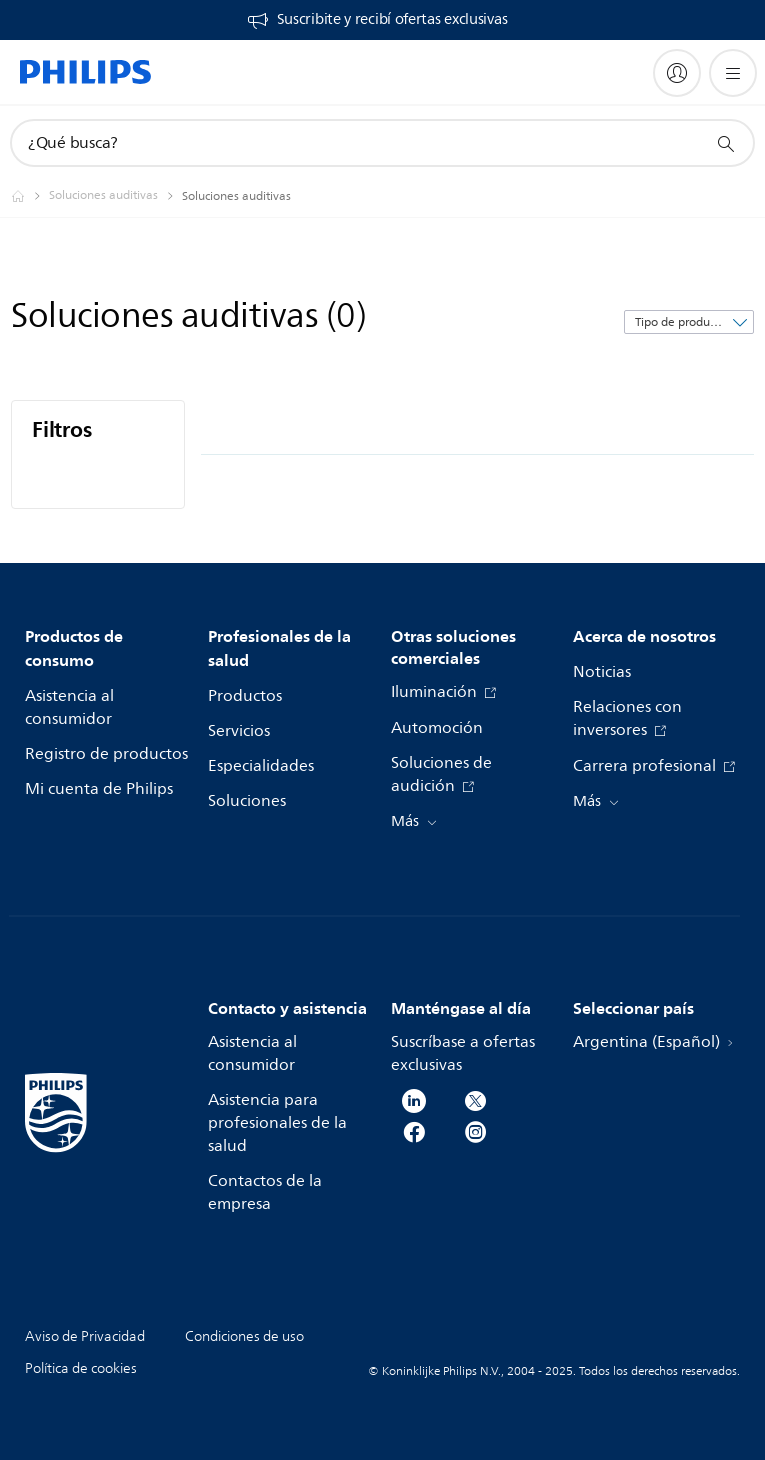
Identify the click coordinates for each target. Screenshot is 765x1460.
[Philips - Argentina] (30, 196)
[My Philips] (677, 73)
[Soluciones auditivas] (115, 196)
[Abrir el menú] (733, 73)
